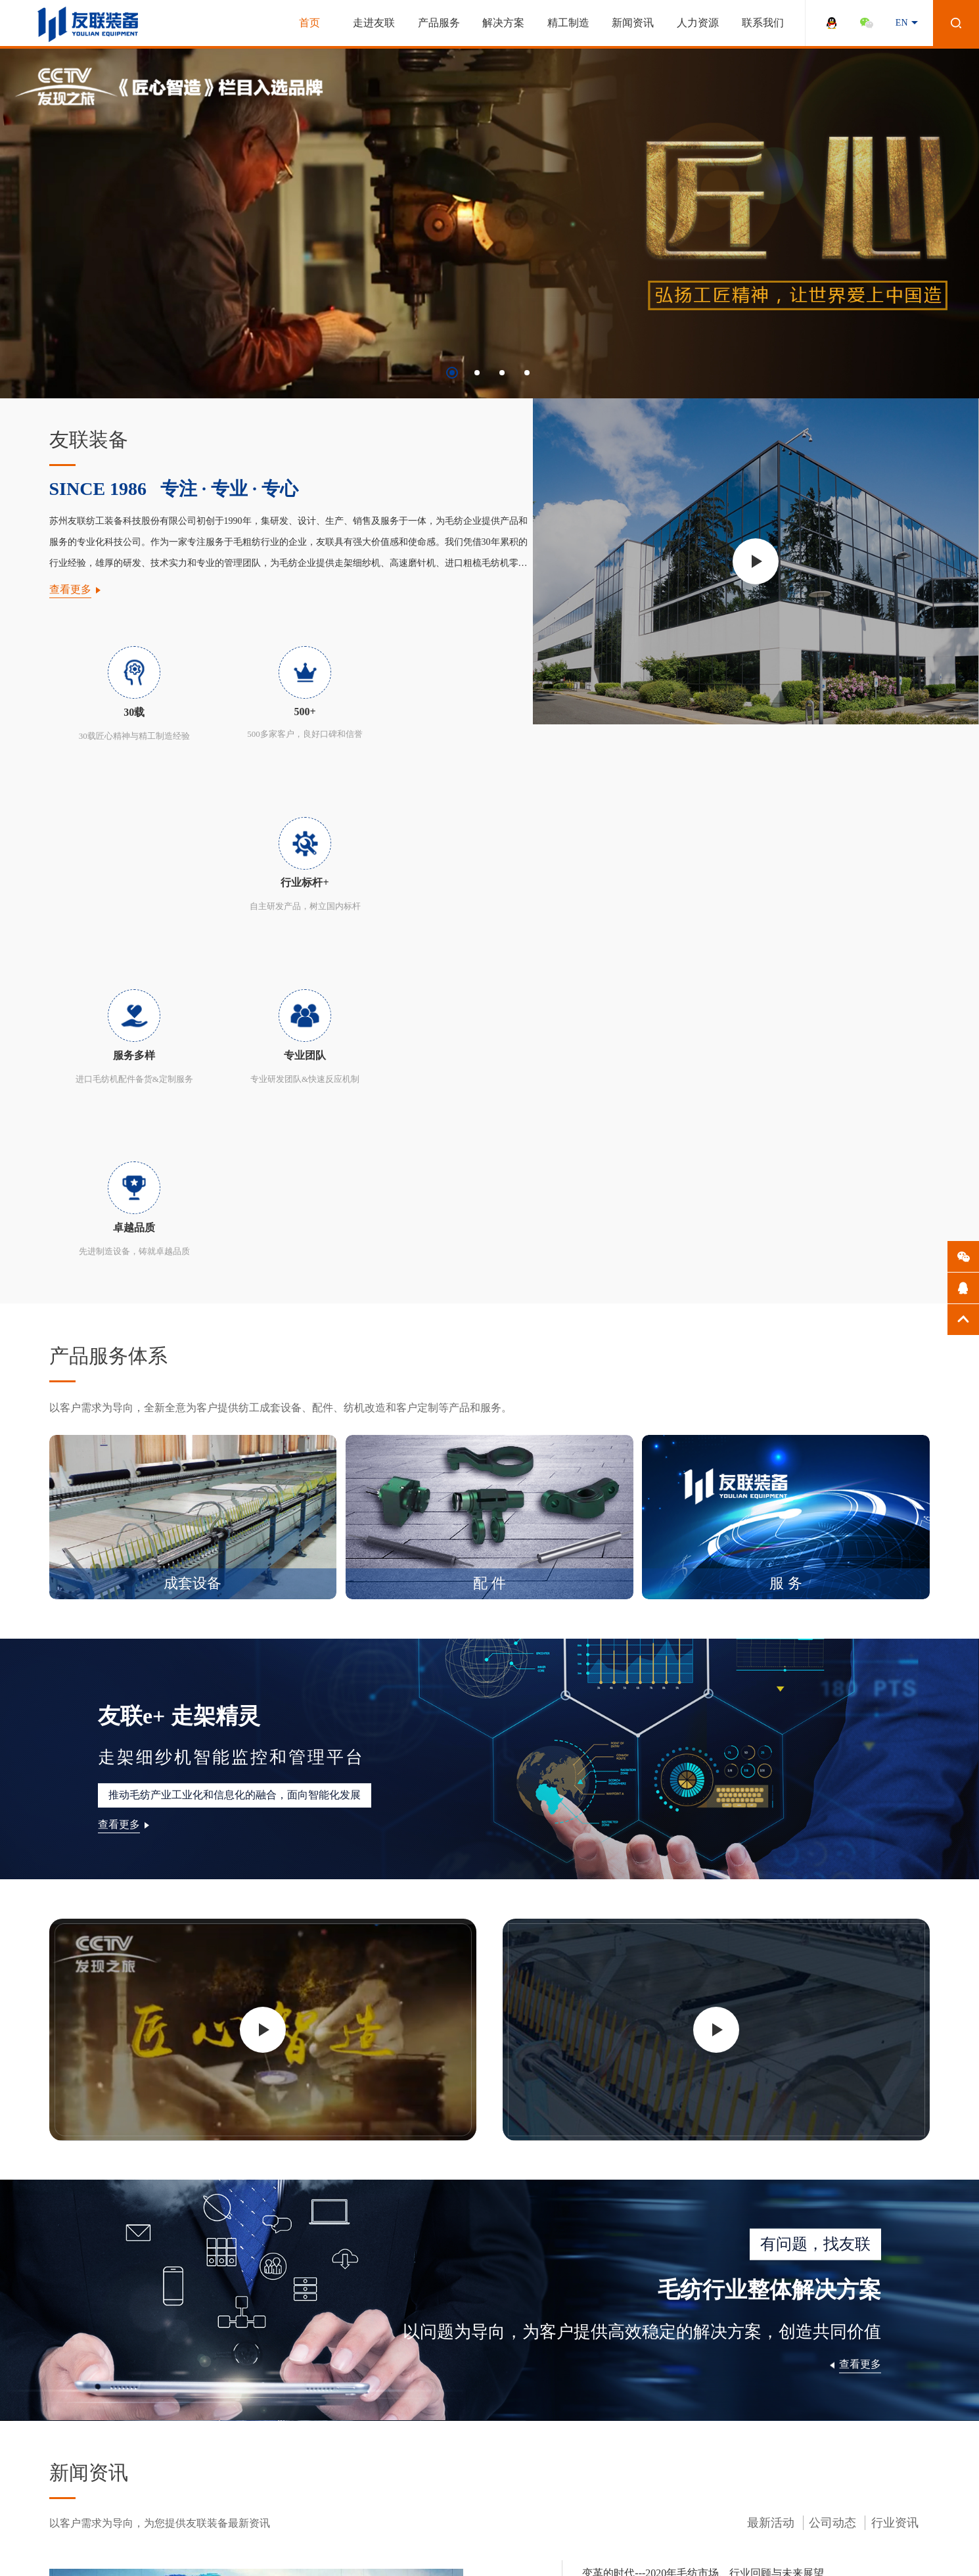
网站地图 (846, 2548)
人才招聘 (419, 2395)
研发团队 (67, 2450)
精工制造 (568, 22)
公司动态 (832, 1981)
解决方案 (503, 22)
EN (902, 23)
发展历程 (67, 2413)
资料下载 (155, 2450)
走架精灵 (243, 2395)
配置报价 (155, 2432)
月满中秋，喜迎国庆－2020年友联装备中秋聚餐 (705, 2193)
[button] (452, 373)
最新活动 (770, 1981)
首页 (309, 22)
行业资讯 (895, 1981)
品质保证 (155, 2413)
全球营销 (67, 2468)
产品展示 (155, 2376)
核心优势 (155, 2395)
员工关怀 (419, 2376)
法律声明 (794, 2548)
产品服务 (439, 22)
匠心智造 (67, 2487)
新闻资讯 (633, 22)
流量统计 (18, 2570)
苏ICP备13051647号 (332, 2548)
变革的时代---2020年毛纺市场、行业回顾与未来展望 (715, 2032)
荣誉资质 (67, 2432)
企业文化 (67, 2395)
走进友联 (374, 22)
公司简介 (67, 2376)
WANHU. (563, 2548)
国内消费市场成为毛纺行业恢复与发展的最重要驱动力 (721, 2113)
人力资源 (698, 22)
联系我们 (763, 22)
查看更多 (70, 589)
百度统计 (898, 2548)
